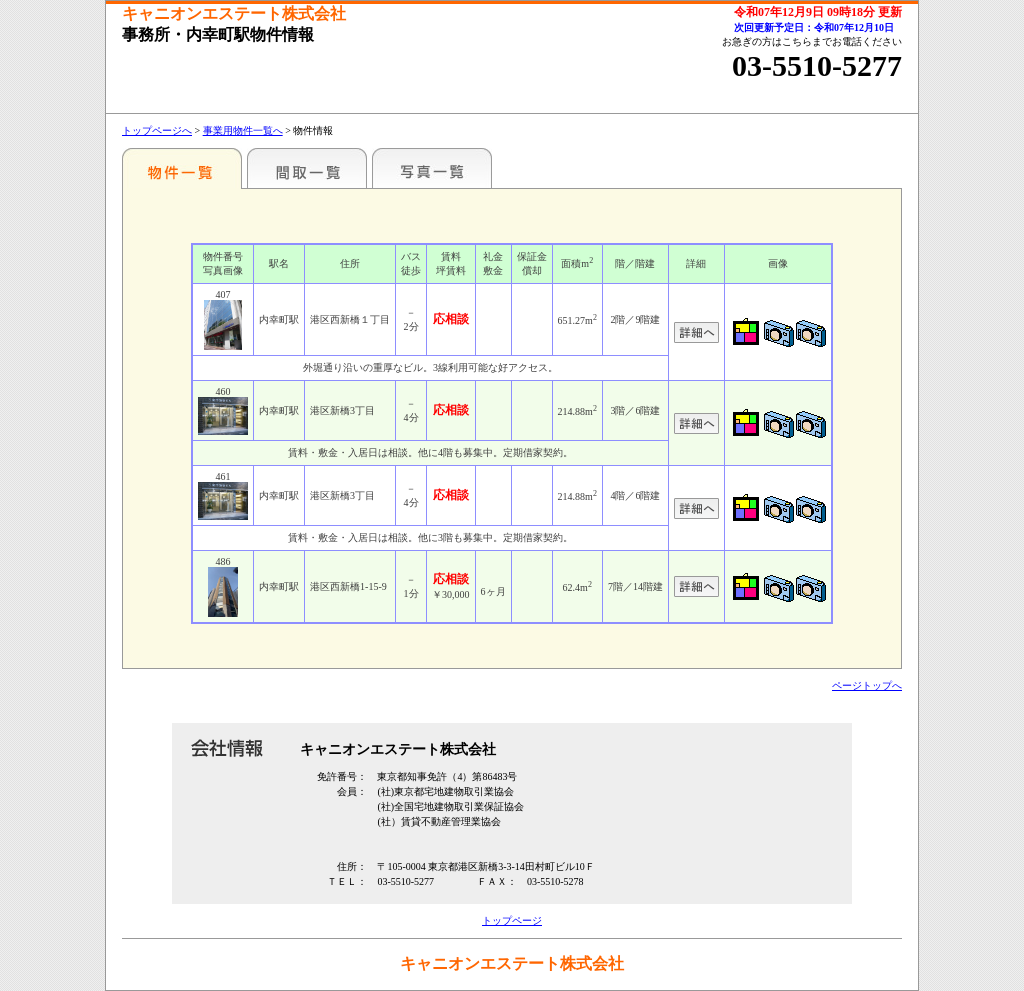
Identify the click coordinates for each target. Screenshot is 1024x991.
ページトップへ (867, 685)
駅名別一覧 (182, 168)
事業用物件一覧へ (243, 130)
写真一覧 (432, 168)
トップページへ (157, 130)
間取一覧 (307, 168)
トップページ (512, 920)
